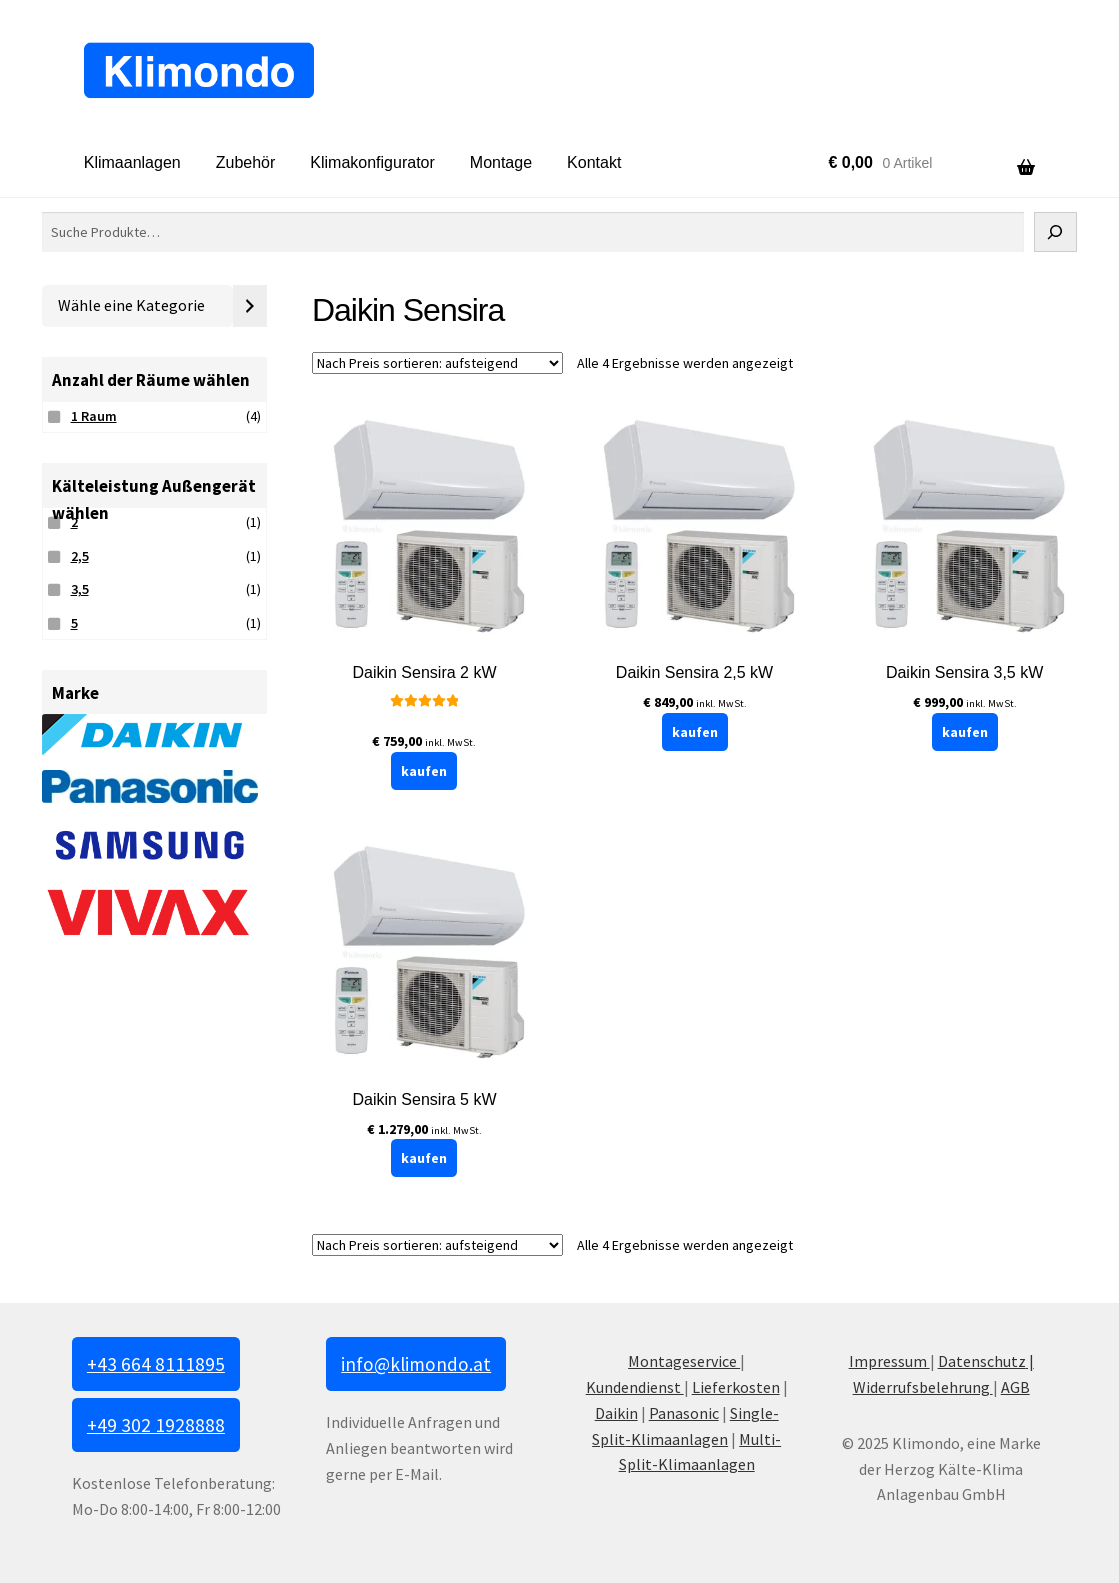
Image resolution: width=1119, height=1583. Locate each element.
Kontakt (594, 162)
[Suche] (1056, 232)
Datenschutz (982, 1361)
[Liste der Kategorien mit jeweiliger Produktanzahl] (137, 306)
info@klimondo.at (416, 1364)
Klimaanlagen (132, 162)
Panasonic (684, 1413)
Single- (754, 1413)
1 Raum (94, 416)
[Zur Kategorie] (250, 306)
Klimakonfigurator (372, 162)
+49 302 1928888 (156, 1425)
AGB (1015, 1387)
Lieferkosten (736, 1387)
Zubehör (246, 162)
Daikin (616, 1413)
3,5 (80, 589)
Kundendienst (635, 1387)
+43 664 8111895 (156, 1364)
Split (608, 1439)
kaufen (424, 771)
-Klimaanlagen (676, 1439)
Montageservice (684, 1361)
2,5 (80, 556)
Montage (501, 162)
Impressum (889, 1361)
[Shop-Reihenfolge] (437, 363)
